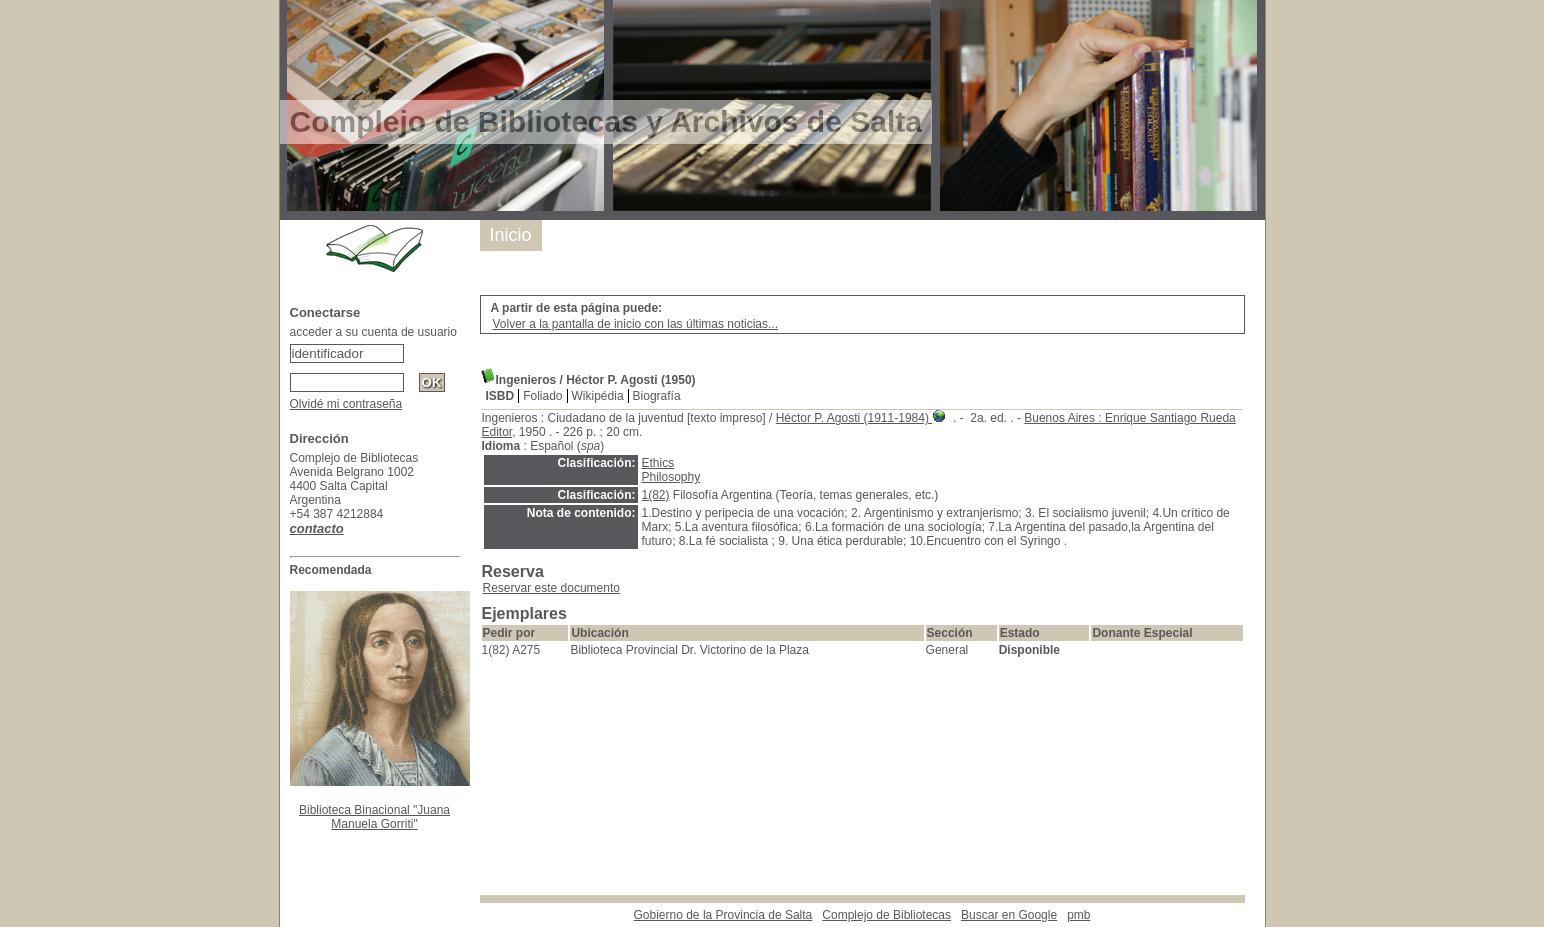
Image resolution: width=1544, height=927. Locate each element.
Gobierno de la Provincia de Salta (723, 915)
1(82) (656, 495)
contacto (317, 528)
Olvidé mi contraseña (346, 404)
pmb (1078, 915)
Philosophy (671, 477)
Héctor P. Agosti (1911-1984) (854, 418)
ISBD (500, 396)
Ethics (658, 463)
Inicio (511, 235)
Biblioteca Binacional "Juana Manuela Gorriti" (374, 817)
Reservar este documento (551, 588)
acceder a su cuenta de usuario (373, 332)
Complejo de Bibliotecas (886, 915)
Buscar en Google (1009, 915)
